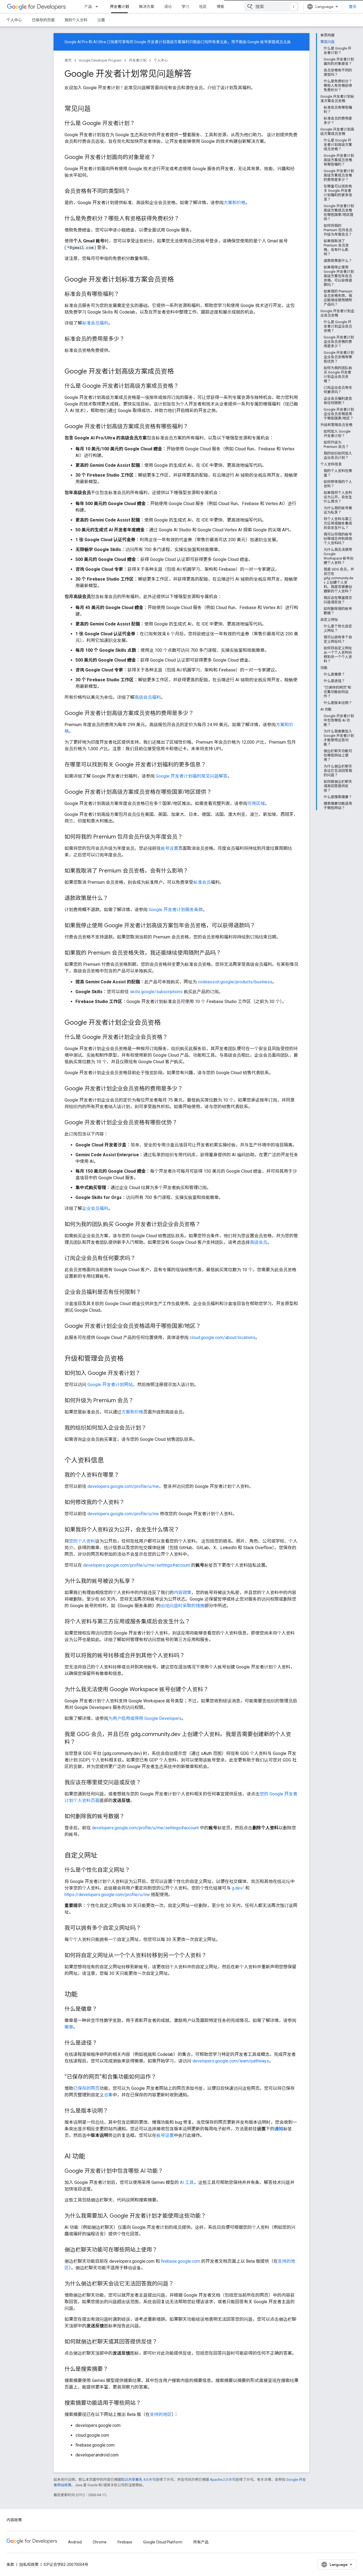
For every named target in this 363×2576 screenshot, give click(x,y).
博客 (220, 6)
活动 (168, 6)
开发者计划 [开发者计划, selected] (119, 6)
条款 (10, 2564)
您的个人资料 (82, 1541)
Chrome (100, 2542)
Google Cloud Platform (162, 2542)
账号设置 (169, 848)
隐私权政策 (29, 2564)
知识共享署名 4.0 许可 (138, 2480)
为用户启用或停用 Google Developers (145, 1718)
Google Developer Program (100, 60)
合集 (108, 2094)
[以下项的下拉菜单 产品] (98, 6)
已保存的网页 (86, 2088)
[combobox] (271, 6)
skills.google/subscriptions (156, 991)
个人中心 (14, 20)
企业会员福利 (95, 1208)
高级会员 (258, 1242)
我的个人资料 (76, 20)
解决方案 (146, 6)
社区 (203, 6)
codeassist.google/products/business (235, 981)
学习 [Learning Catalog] (185, 6)
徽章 (69, 2027)
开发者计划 (138, 60)
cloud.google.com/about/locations (222, 1337)
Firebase (125, 2542)
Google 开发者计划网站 (110, 1384)
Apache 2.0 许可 (223, 2480)
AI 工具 (187, 2182)
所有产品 (201, 2542)
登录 (352, 6)
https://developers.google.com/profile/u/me (107, 1894)
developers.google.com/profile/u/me (123, 1486)
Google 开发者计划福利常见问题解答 (191, 776)
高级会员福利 (147, 697)
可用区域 (256, 803)
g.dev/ (238, 1888)
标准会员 (202, 882)
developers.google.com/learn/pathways (230, 2061)
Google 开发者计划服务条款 (176, 909)
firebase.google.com (180, 2261)
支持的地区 (161, 2414)
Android (75, 2542)
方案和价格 (234, 202)
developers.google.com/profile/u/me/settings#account (136, 1565)
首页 (68, 60)
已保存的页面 (43, 20)
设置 (101, 20)
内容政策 (182, 1592)
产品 (88, 6)
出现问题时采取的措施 (182, 1605)
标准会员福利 (95, 323)
